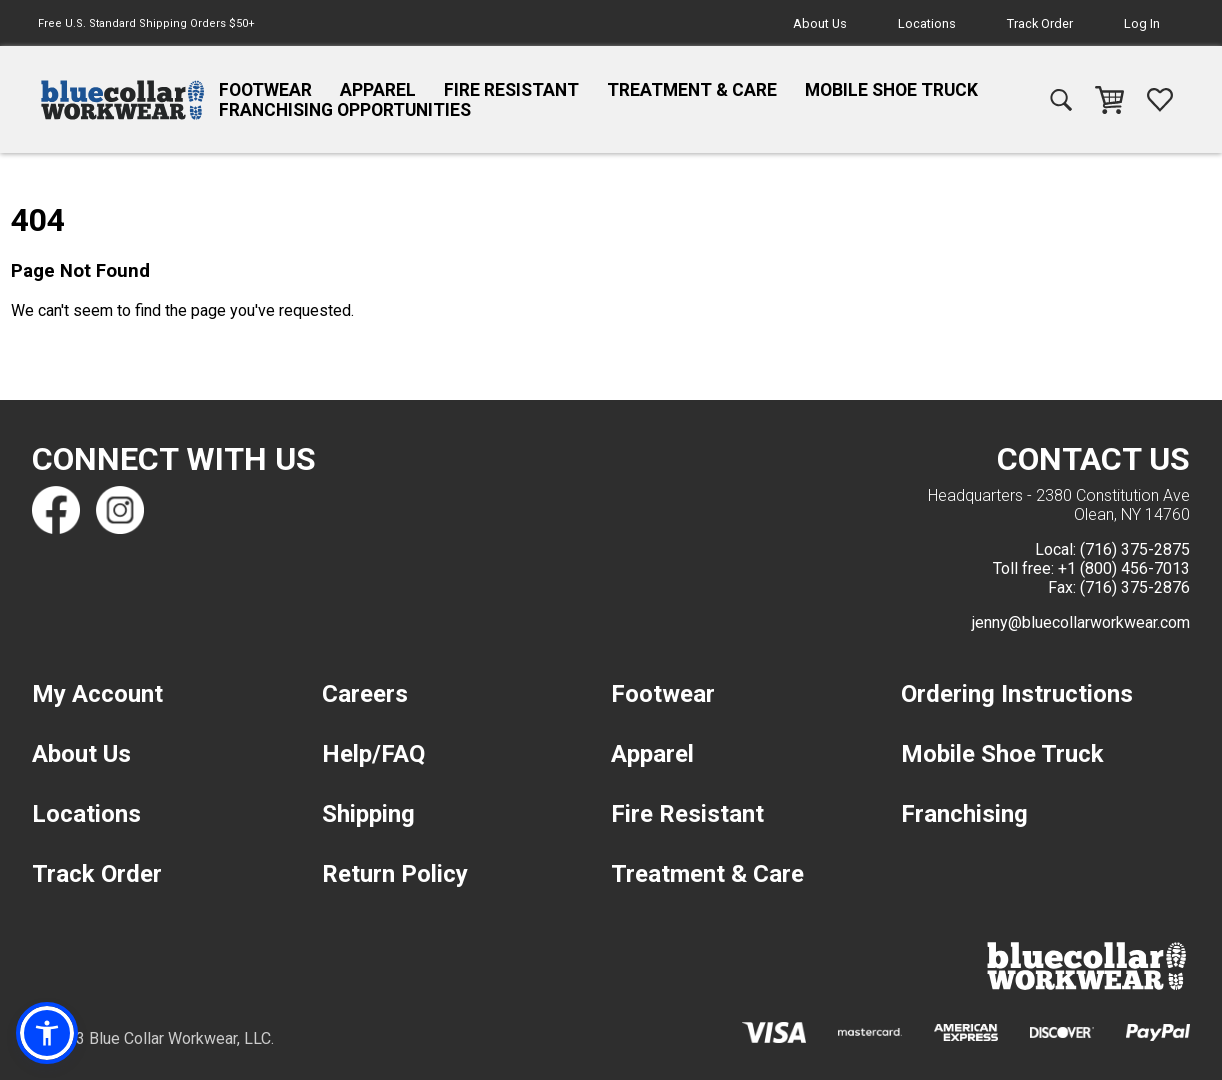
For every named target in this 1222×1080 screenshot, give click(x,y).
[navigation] (122, 100)
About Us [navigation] (820, 23)
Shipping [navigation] (368, 814)
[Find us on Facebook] (56, 510)
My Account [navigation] (97, 694)
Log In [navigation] (1142, 23)
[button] (47, 1033)
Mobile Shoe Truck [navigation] (891, 90)
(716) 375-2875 (1135, 549)
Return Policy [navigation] (395, 874)
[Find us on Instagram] (120, 510)
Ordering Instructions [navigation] (1017, 694)
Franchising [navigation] (964, 814)
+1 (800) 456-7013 (1124, 568)
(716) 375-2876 (1135, 587)
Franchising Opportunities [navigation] (345, 110)
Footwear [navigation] (265, 90)
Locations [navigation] (927, 23)
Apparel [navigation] (378, 90)
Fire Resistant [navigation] (511, 90)
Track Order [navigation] (1040, 23)
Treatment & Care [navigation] (692, 90)
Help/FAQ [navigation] (373, 754)
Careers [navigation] (365, 694)
